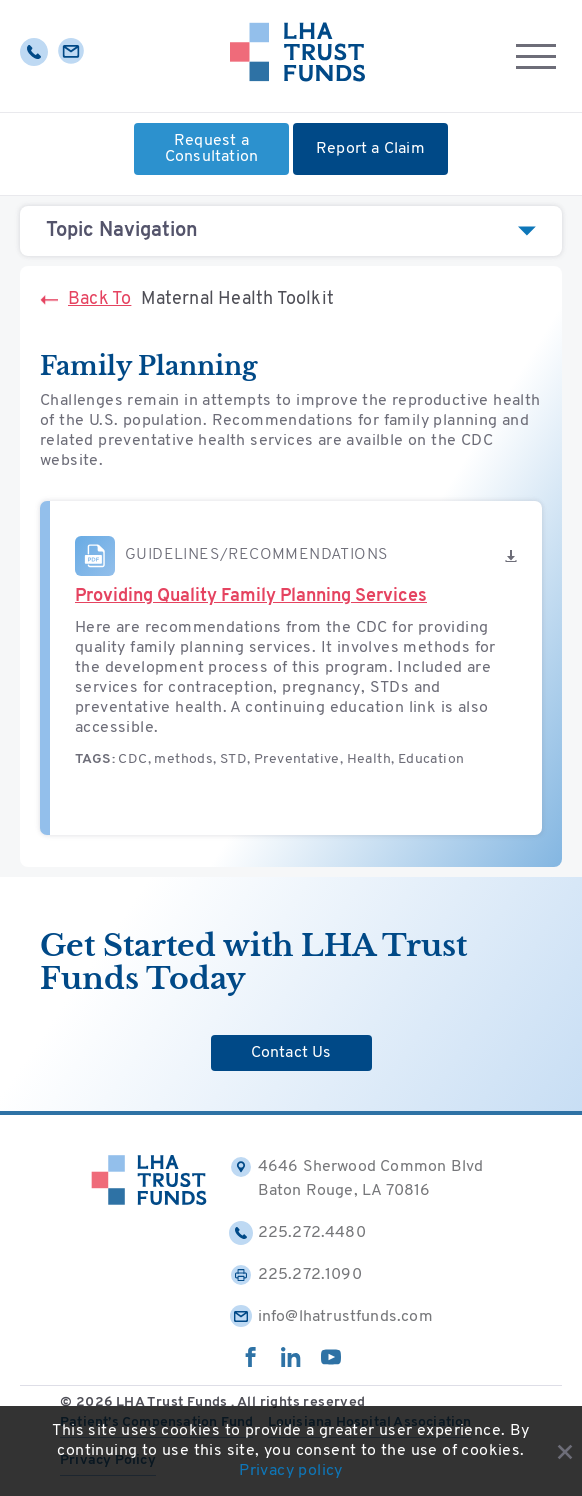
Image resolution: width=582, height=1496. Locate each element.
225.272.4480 (297, 1233)
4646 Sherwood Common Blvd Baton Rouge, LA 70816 (356, 1177)
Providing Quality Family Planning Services (251, 596)
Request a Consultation (211, 149)
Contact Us (291, 1053)
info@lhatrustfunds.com (331, 1317)
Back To (85, 299)
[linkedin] (291, 1363)
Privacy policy (291, 1471)
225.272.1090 (295, 1275)
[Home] (297, 56)
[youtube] (331, 1363)
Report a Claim (370, 149)
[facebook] (251, 1363)
